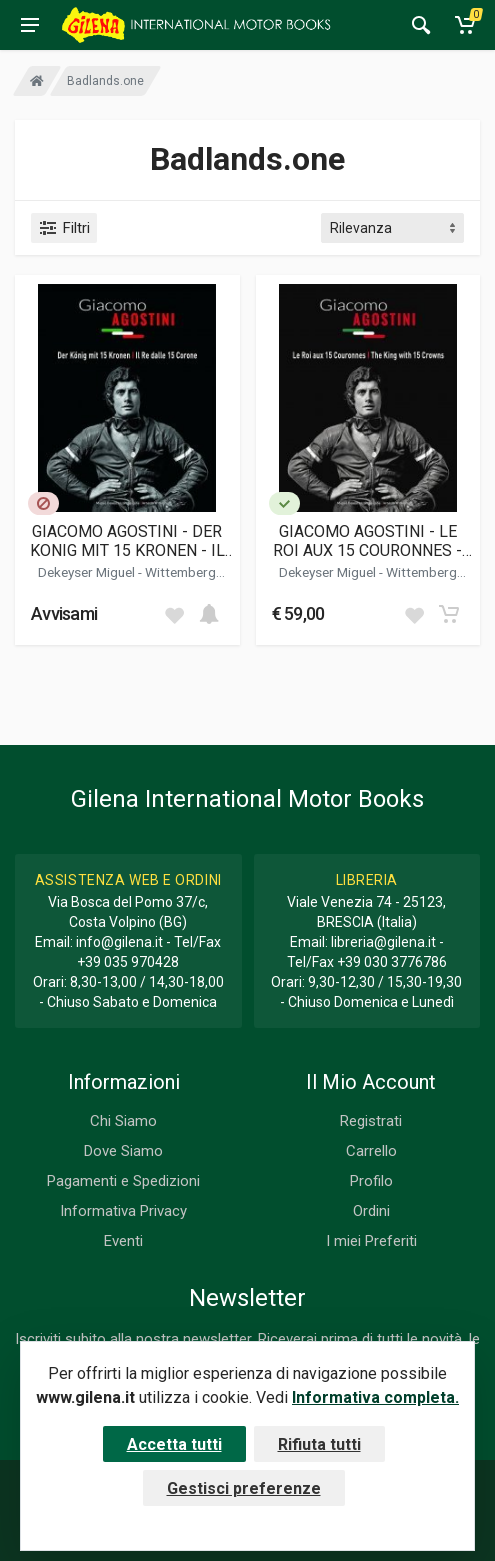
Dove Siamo (123, 1151)
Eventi (123, 1241)
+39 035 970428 (128, 962)
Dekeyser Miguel (88, 572)
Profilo (371, 1181)
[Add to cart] (209, 614)
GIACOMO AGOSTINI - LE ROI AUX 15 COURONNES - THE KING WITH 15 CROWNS (368, 541)
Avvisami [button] (64, 613)
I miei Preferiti (371, 1241)
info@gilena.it (119, 942)
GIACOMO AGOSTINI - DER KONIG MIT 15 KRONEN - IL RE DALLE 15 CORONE (127, 541)
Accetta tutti (174, 1444)
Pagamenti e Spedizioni (123, 1181)
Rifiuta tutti (319, 1444)
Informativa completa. (375, 1397)
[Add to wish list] (174, 614)
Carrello (371, 1151)
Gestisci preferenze (244, 1488)
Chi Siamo (123, 1121)
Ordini (371, 1211)
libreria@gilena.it (383, 942)
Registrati (371, 1121)
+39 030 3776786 (392, 962)
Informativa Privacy (123, 1211)
